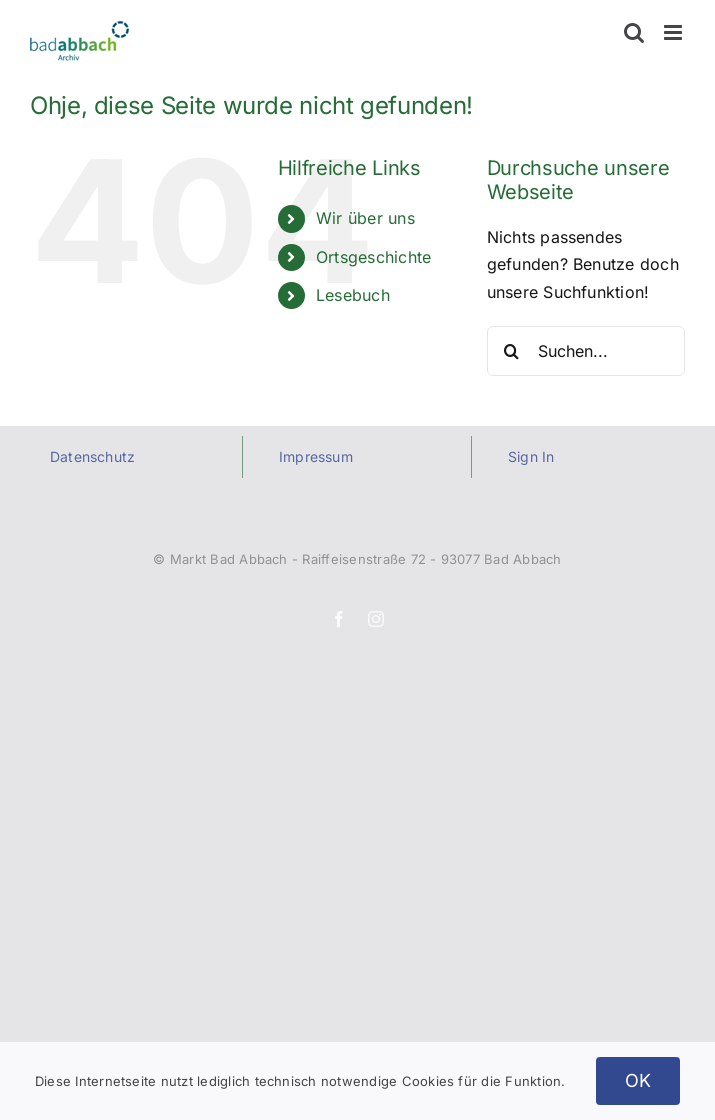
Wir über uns (365, 218)
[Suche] (512, 351)
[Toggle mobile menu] (674, 32)
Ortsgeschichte (373, 257)
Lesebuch (353, 295)
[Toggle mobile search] (634, 32)
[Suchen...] (586, 351)
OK (638, 1080)
